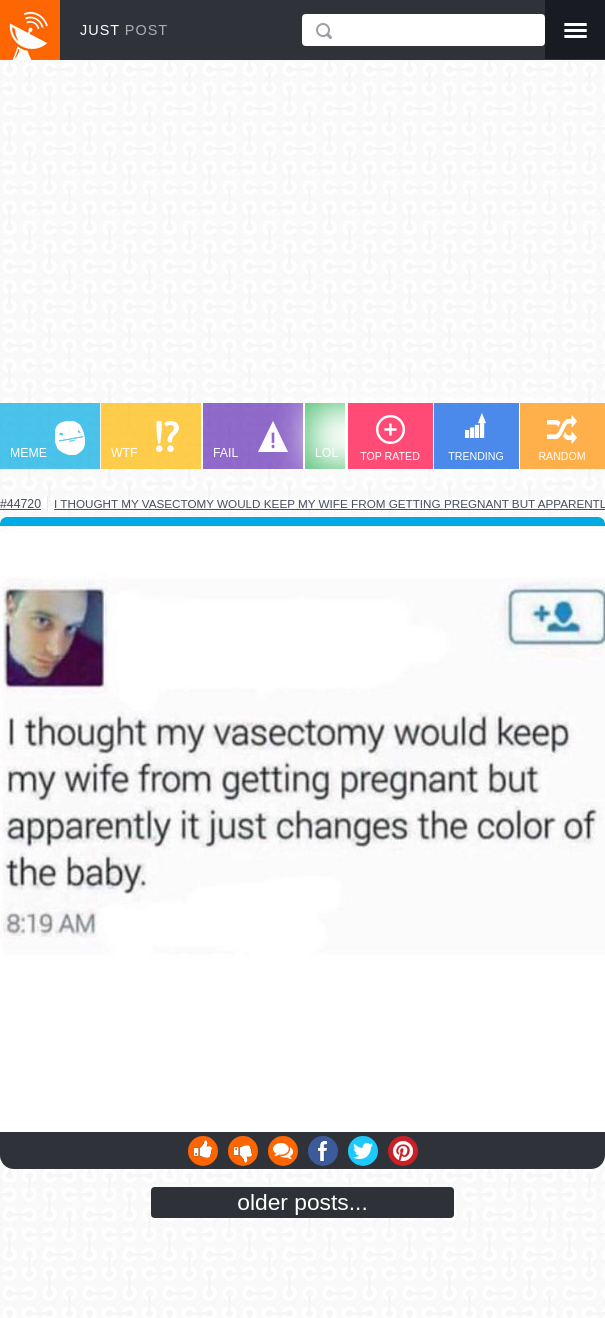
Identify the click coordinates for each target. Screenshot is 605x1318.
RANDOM (561, 438)
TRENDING (476, 437)
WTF (145, 440)
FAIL (250, 440)
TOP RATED (390, 438)
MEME (47, 440)
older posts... (302, 1202)
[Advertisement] (302, 241)
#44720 (20, 504)
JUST (124, 30)
